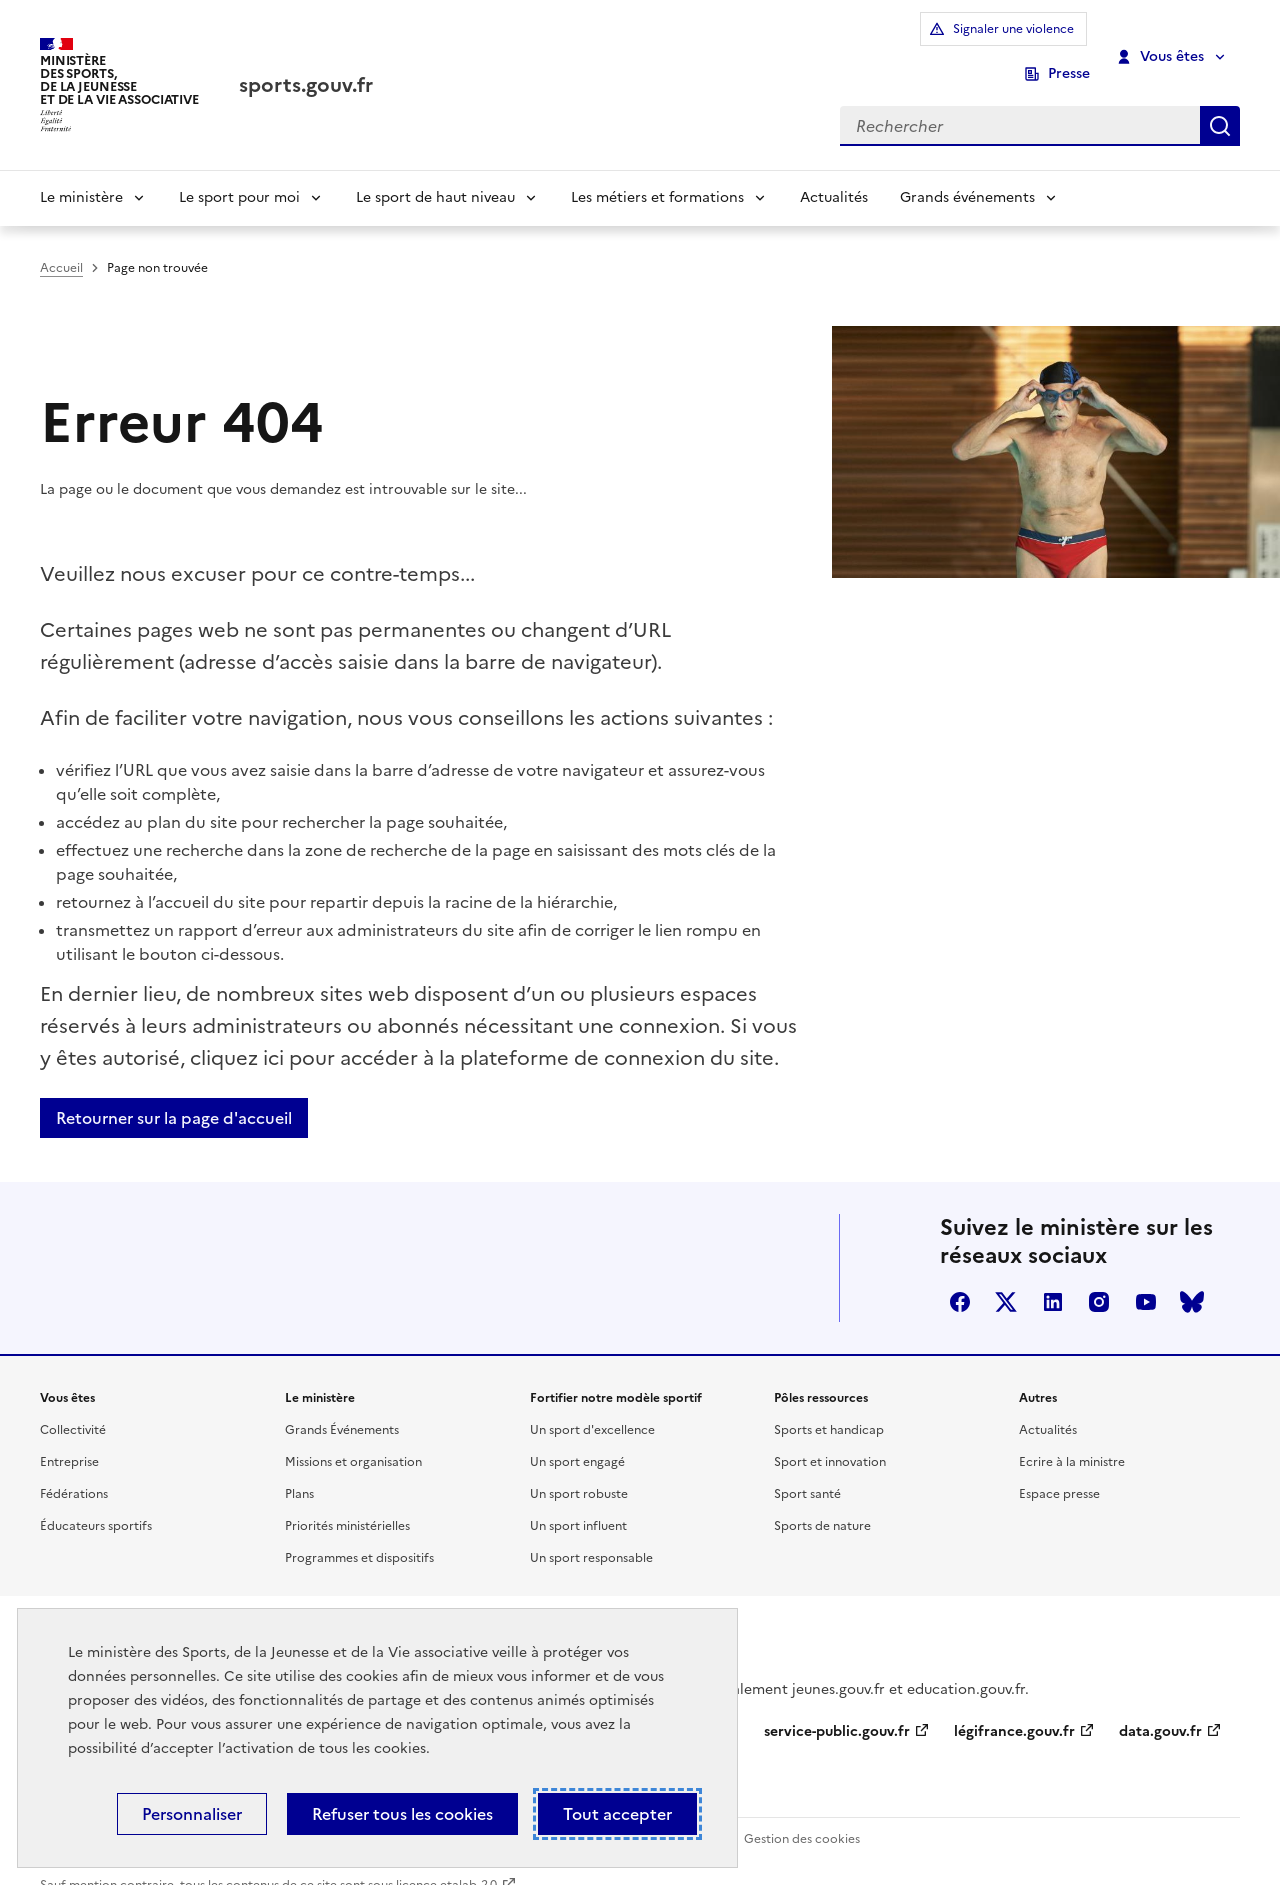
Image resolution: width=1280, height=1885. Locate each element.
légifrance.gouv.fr (1014, 1703)
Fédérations (74, 1467)
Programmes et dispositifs (359, 1531)
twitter (1006, 1275)
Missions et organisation (353, 1435)
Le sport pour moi (239, 170)
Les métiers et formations (657, 170)
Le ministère (81, 170)
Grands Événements (342, 1403)
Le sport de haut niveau (435, 170)
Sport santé (807, 1467)
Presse (1069, 42)
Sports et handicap (829, 1403)
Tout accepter (617, 1814)
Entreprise (69, 1435)
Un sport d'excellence (592, 1403)
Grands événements (967, 170)
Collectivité (73, 1403)
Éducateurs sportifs (96, 1499)
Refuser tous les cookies (402, 1814)
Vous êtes (1161, 43)
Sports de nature (822, 1499)
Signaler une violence (926, 42)
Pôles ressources (821, 1371)
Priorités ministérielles (347, 1499)
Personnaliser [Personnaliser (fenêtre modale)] (192, 1814)
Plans (299, 1467)
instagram (1099, 1275)
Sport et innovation (830, 1435)
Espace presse (1059, 1467)
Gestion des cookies (802, 1812)
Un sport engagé (577, 1435)
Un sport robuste (579, 1467)
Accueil (61, 241)
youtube (1146, 1275)
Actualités (834, 170)
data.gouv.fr (1160, 1703)
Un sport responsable (591, 1531)
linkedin (1053, 1275)
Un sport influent (578, 1499)
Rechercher (1220, 97)
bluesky (1192, 1275)
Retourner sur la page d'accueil (174, 1091)
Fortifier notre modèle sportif (616, 1371)
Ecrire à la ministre (1072, 1435)
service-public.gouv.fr (837, 1703)
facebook (960, 1275)
